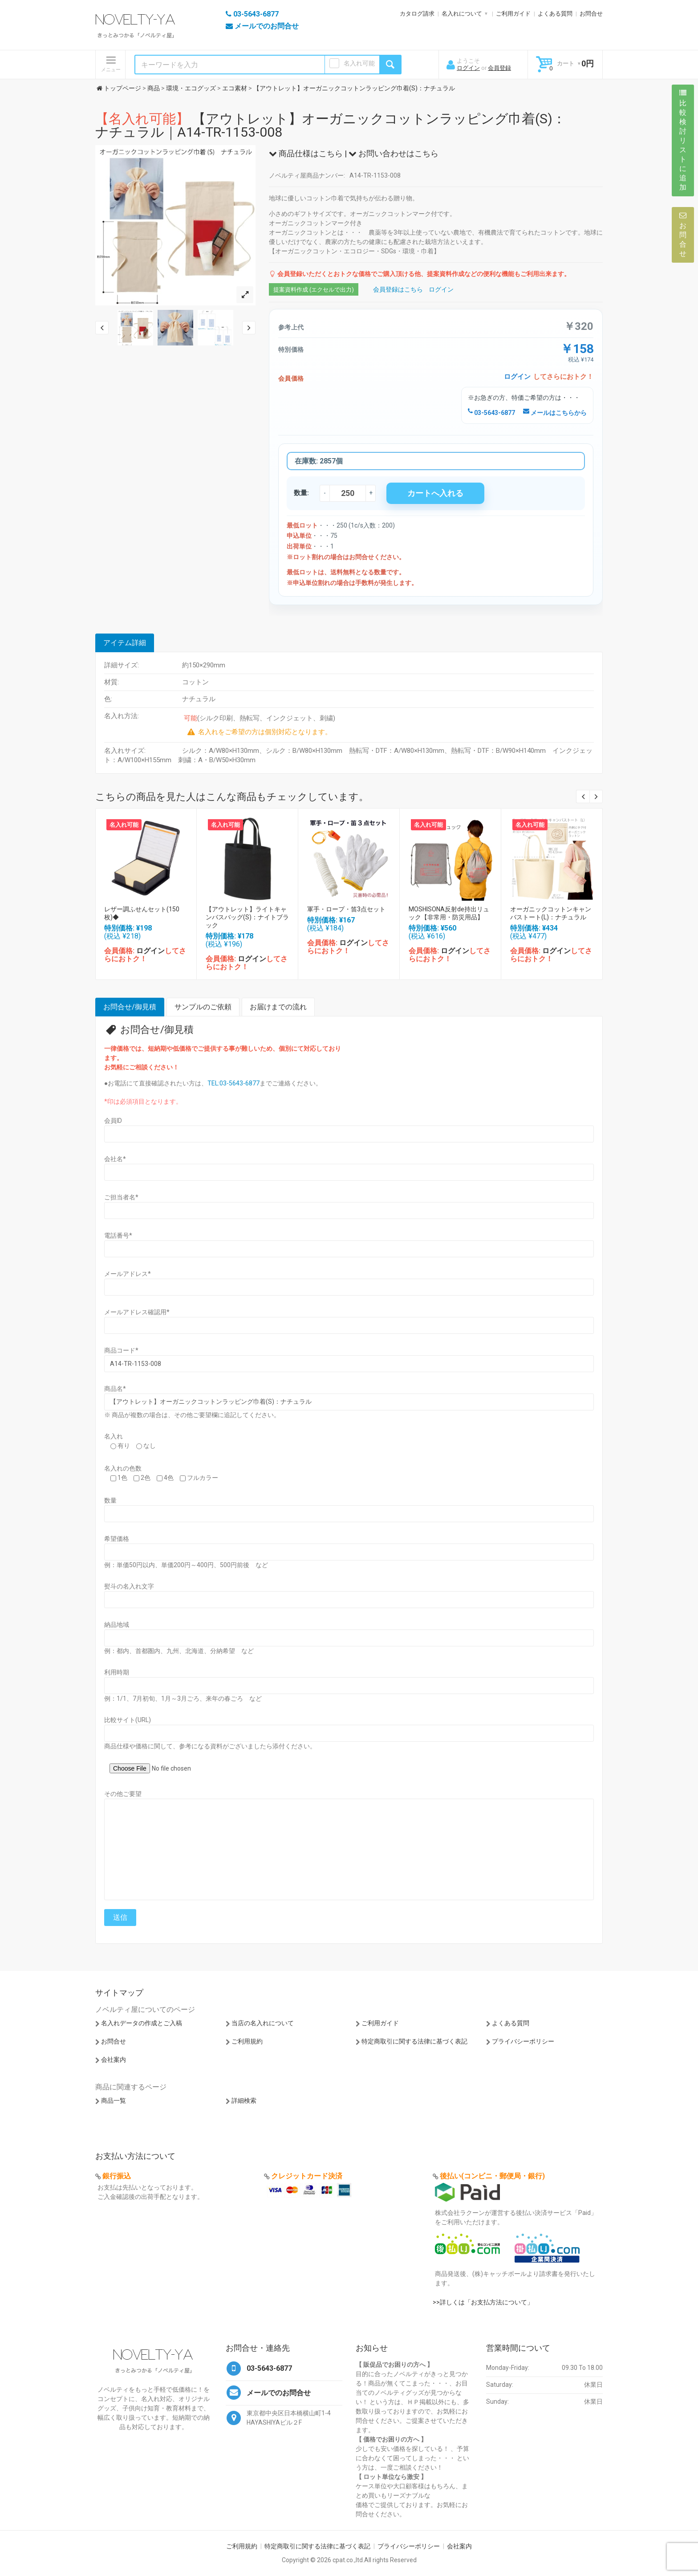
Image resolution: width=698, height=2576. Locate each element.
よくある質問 (555, 13)
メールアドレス (127, 1273)
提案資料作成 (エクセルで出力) (313, 289)
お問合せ (591, 13)
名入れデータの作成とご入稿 (141, 2023)
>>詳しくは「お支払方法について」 (483, 2302)
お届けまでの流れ (278, 1007)
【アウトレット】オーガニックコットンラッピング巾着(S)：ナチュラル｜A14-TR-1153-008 (330, 125)
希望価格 (116, 1538)
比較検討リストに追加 (682, 140)
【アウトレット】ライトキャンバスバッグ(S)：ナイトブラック (247, 917)
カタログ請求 (417, 13)
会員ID (113, 1120)
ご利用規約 (247, 2041)
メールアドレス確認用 (137, 1312)
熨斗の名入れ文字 (129, 1586)
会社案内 (113, 2059)
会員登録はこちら (398, 289)
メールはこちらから (555, 412)
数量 (110, 1500)
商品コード (121, 1350)
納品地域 (116, 1624)
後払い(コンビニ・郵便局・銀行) (492, 2176)
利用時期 (116, 1672)
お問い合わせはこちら (393, 153)
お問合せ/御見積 (129, 1007)
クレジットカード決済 (306, 2176)
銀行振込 (116, 2176)
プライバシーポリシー (523, 2041)
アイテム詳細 (124, 642)
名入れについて (462, 13)
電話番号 (118, 1235)
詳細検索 (243, 2100)
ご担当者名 (121, 1197)
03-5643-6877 (491, 412)
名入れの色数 (123, 1468)
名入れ (113, 1436)
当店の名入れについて (262, 2023)
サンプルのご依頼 (202, 1007)
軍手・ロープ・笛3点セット (346, 909)
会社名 (115, 1158)
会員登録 (499, 68)
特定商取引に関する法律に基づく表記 (414, 2041)
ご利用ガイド (513, 13)
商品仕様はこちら (306, 153)
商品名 (115, 1388)
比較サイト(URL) (127, 1719)
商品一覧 (113, 2100)
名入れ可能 (359, 63)
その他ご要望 (123, 1793)
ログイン (468, 68)
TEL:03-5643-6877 (233, 1083)
